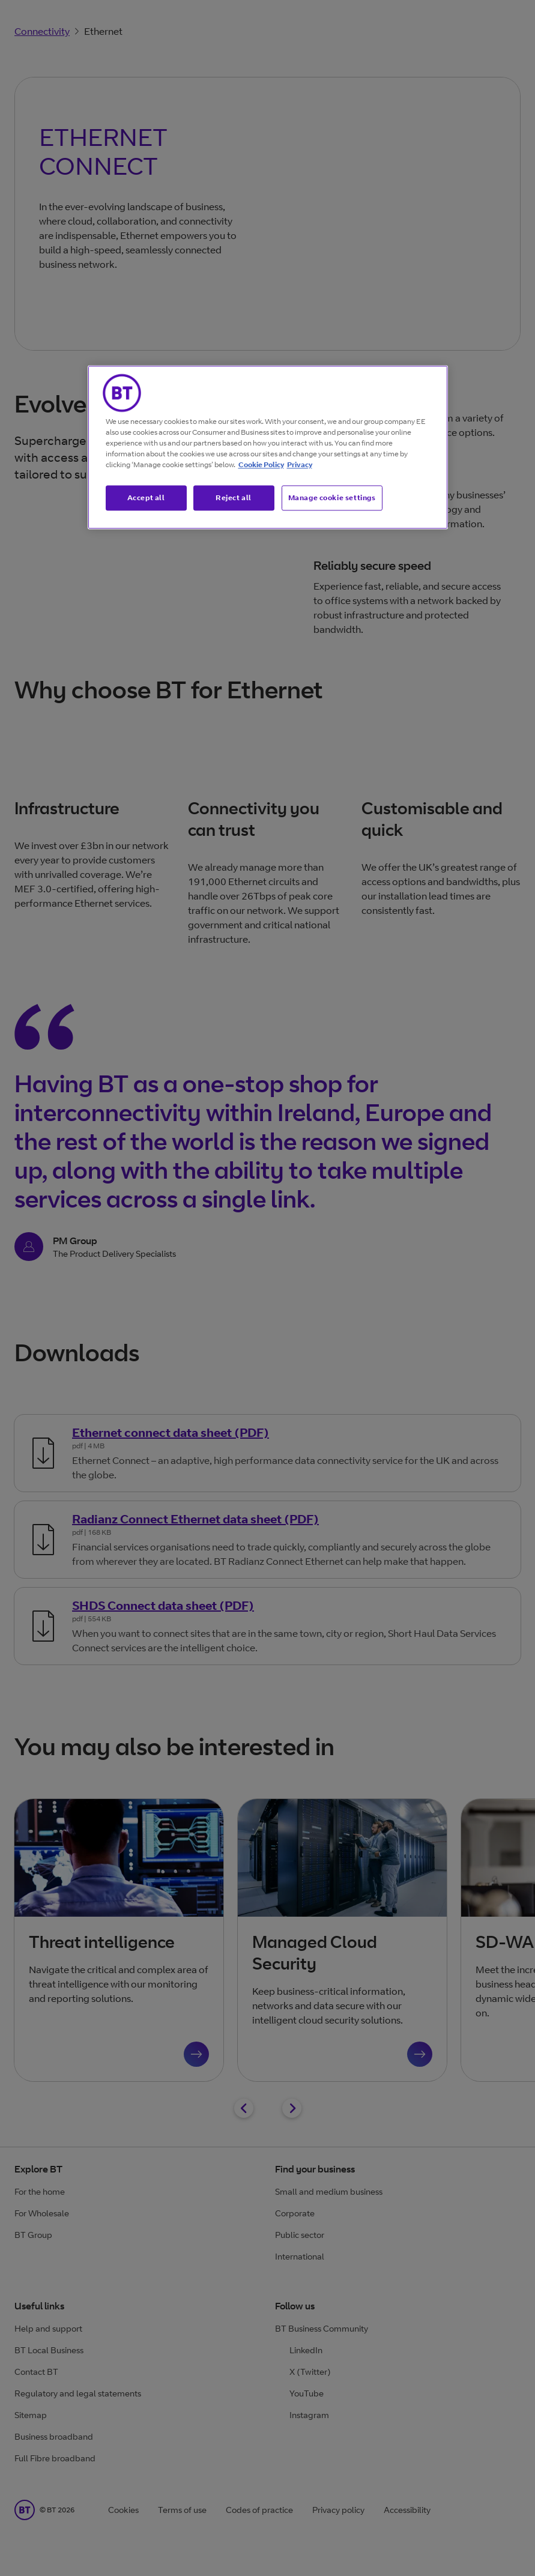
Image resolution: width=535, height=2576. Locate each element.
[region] (268, 447)
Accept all (146, 497)
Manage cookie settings (332, 497)
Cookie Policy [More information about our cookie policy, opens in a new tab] (261, 464)
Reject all (234, 497)
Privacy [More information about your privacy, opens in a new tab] (299, 464)
